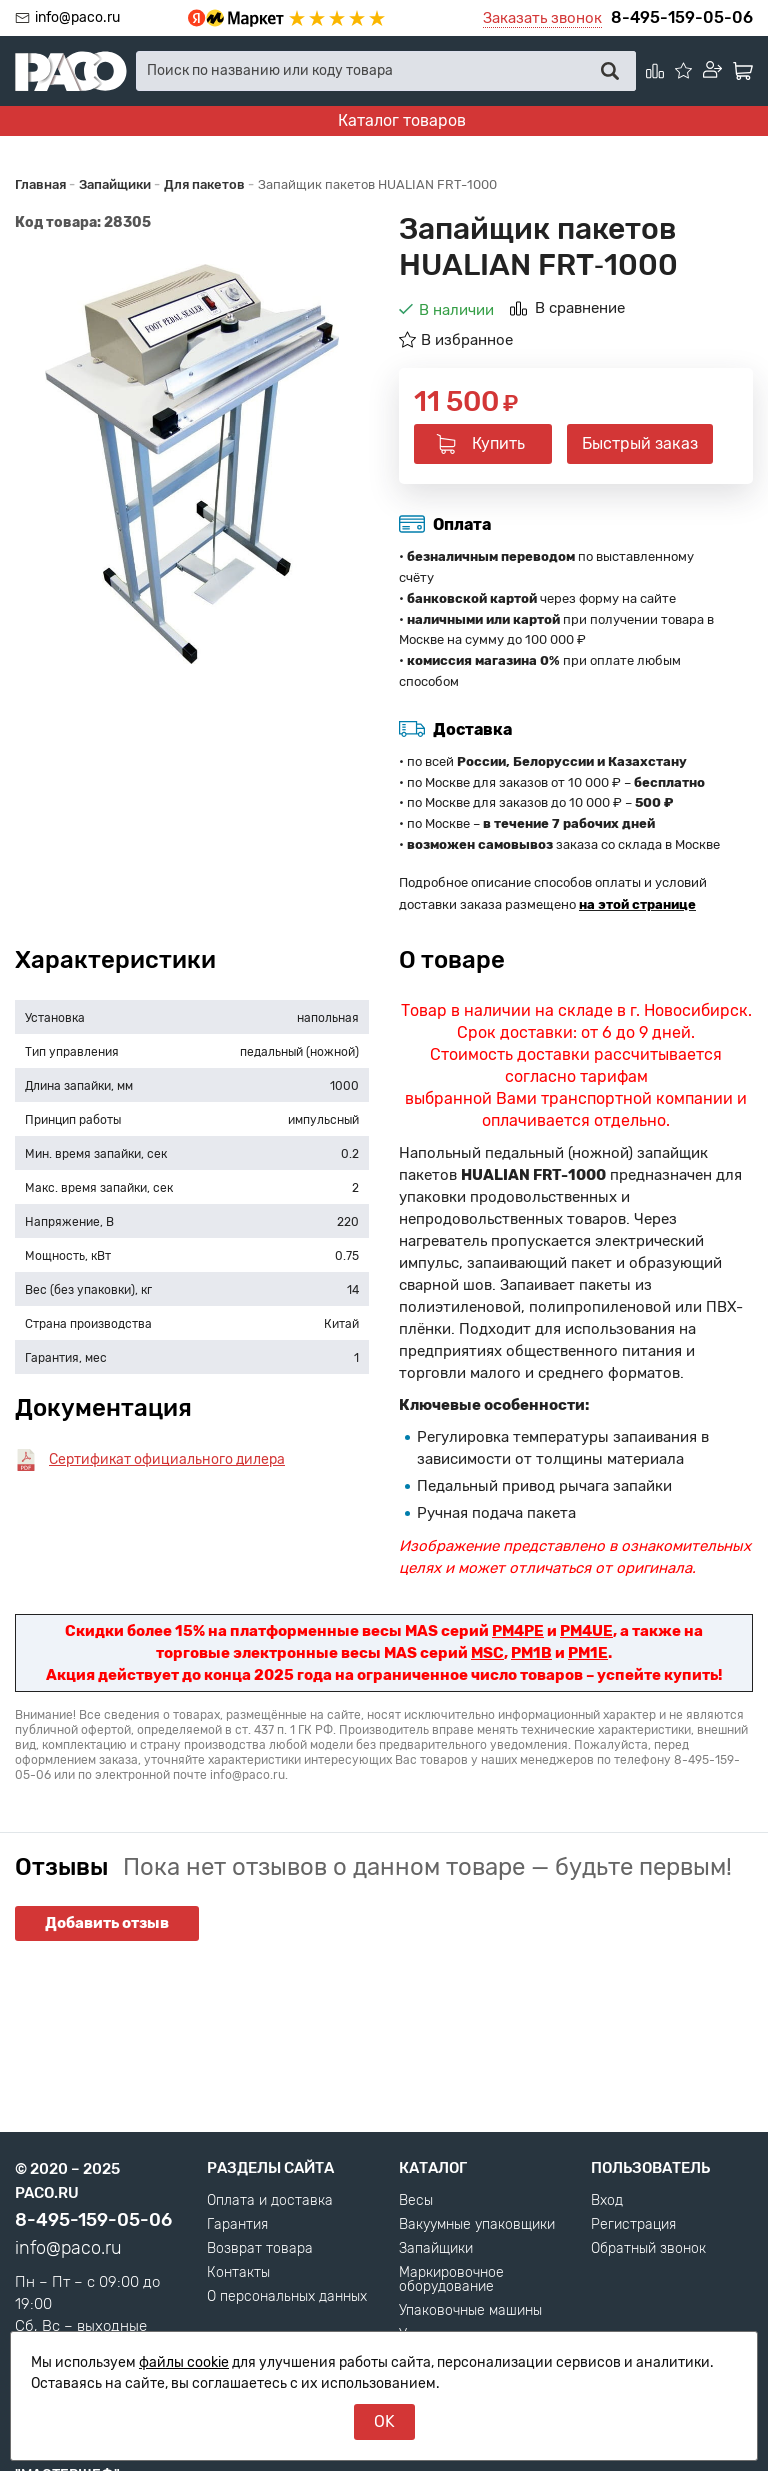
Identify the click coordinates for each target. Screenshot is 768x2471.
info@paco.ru (77, 17)
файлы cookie (184, 2362)
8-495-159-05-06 (682, 17)
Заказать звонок (542, 18)
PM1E (588, 1653)
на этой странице (637, 904)
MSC (487, 1653)
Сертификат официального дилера (167, 1459)
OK (384, 2421)
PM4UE (586, 1631)
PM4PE (518, 1631)
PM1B (531, 1653)
